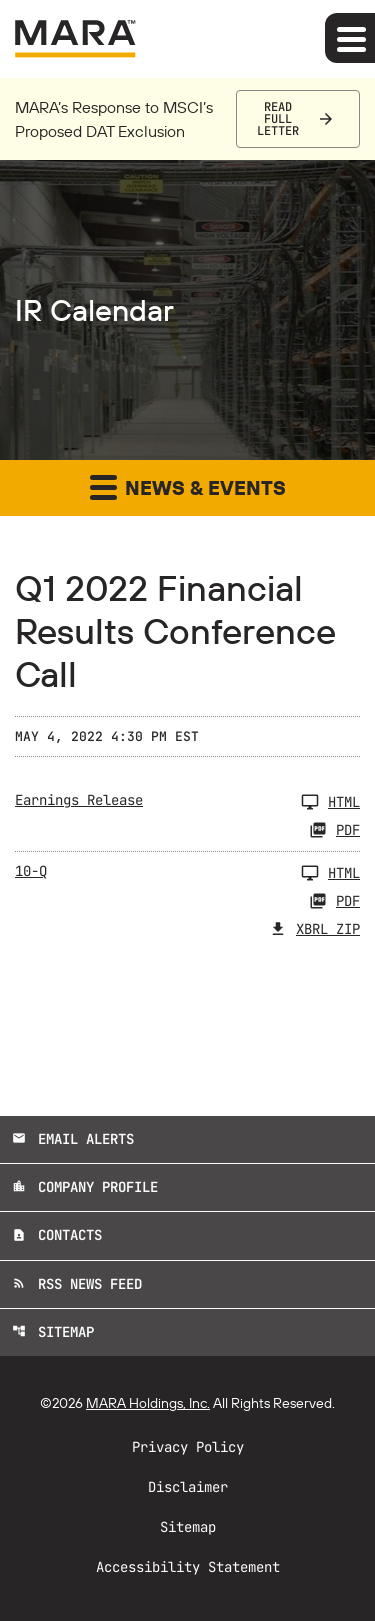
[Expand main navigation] (350, 38)
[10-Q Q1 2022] (187, 873)
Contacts (57, 1235)
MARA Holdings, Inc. (148, 1403)
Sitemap (53, 1332)
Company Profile (85, 1187)
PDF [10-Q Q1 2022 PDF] (334, 901)
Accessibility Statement (188, 1567)
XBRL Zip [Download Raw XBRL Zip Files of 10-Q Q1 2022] (314, 929)
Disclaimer (188, 1487)
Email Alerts (73, 1139)
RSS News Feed (77, 1284)
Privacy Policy (188, 1447)
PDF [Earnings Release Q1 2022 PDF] (334, 830)
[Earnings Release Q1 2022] (187, 802)
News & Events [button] (188, 486)
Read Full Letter (278, 119)
